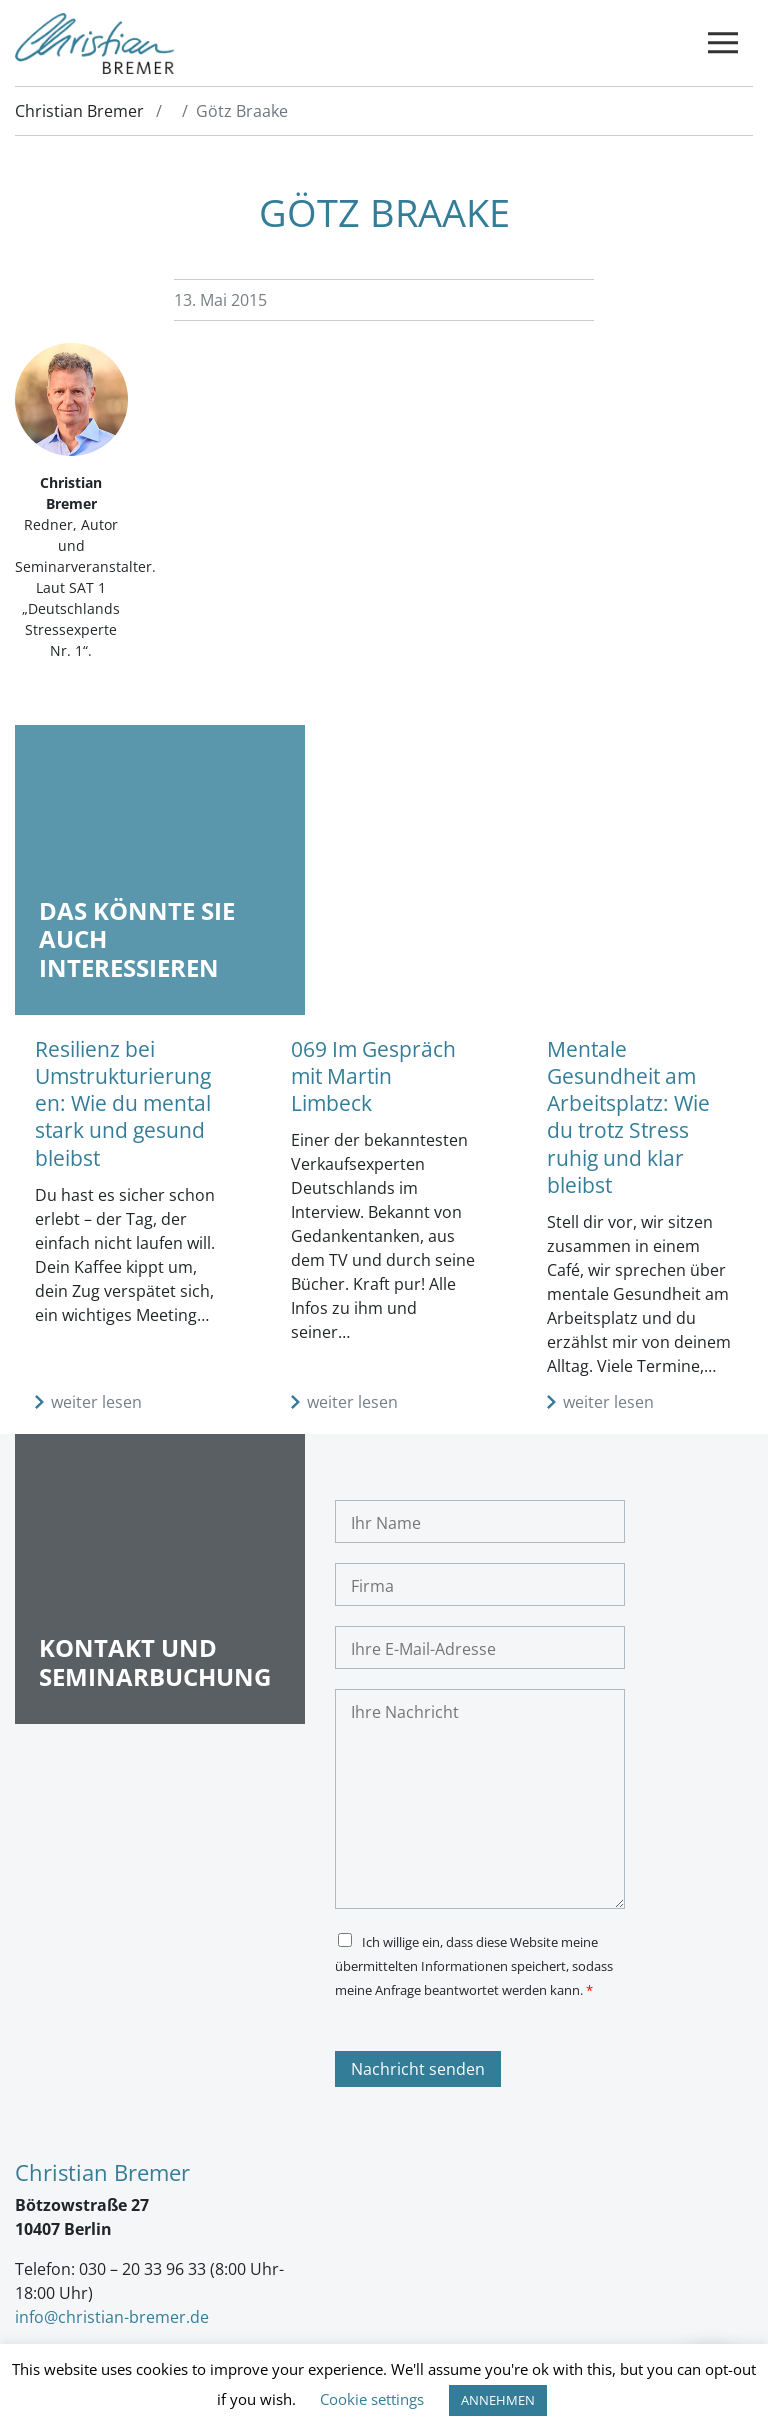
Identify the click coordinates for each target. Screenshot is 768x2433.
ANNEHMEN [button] (498, 2400)
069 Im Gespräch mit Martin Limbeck (373, 1076)
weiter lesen (96, 1402)
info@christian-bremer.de (112, 2317)
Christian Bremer (79, 111)
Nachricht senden (418, 2069)
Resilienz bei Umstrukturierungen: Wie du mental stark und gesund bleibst (123, 1103)
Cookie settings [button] (372, 2399)
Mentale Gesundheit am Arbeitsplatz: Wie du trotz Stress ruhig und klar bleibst (628, 1117)
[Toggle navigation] (723, 43)
